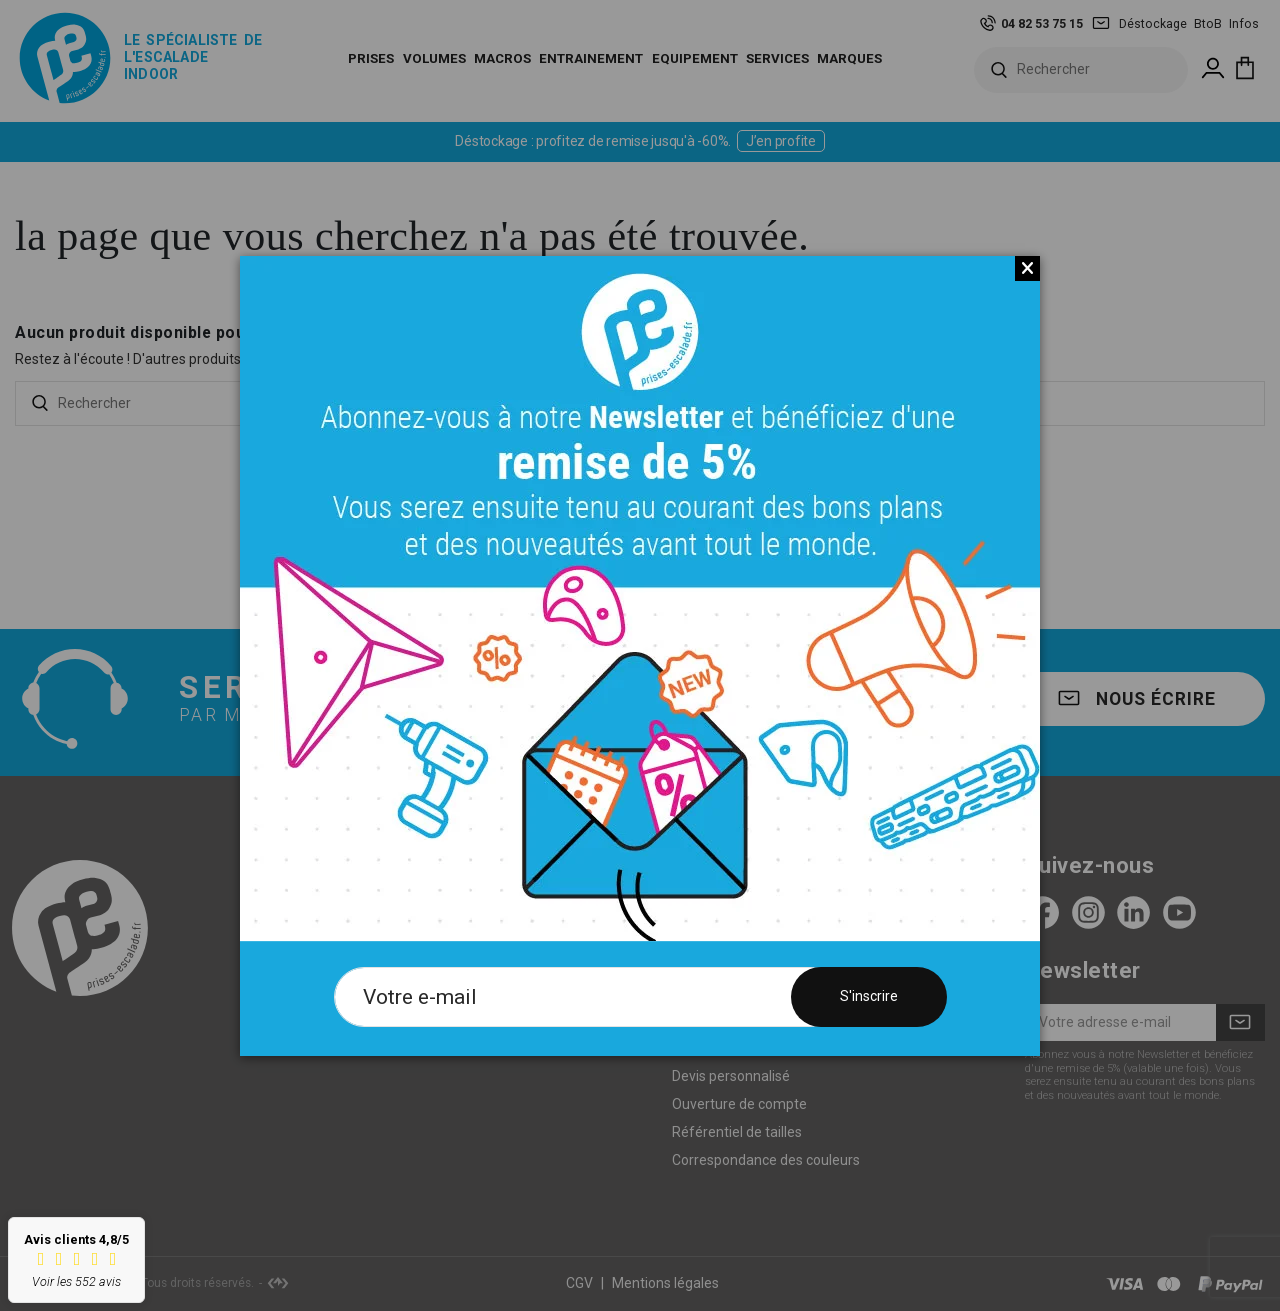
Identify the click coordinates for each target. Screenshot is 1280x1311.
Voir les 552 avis (76, 1281)
